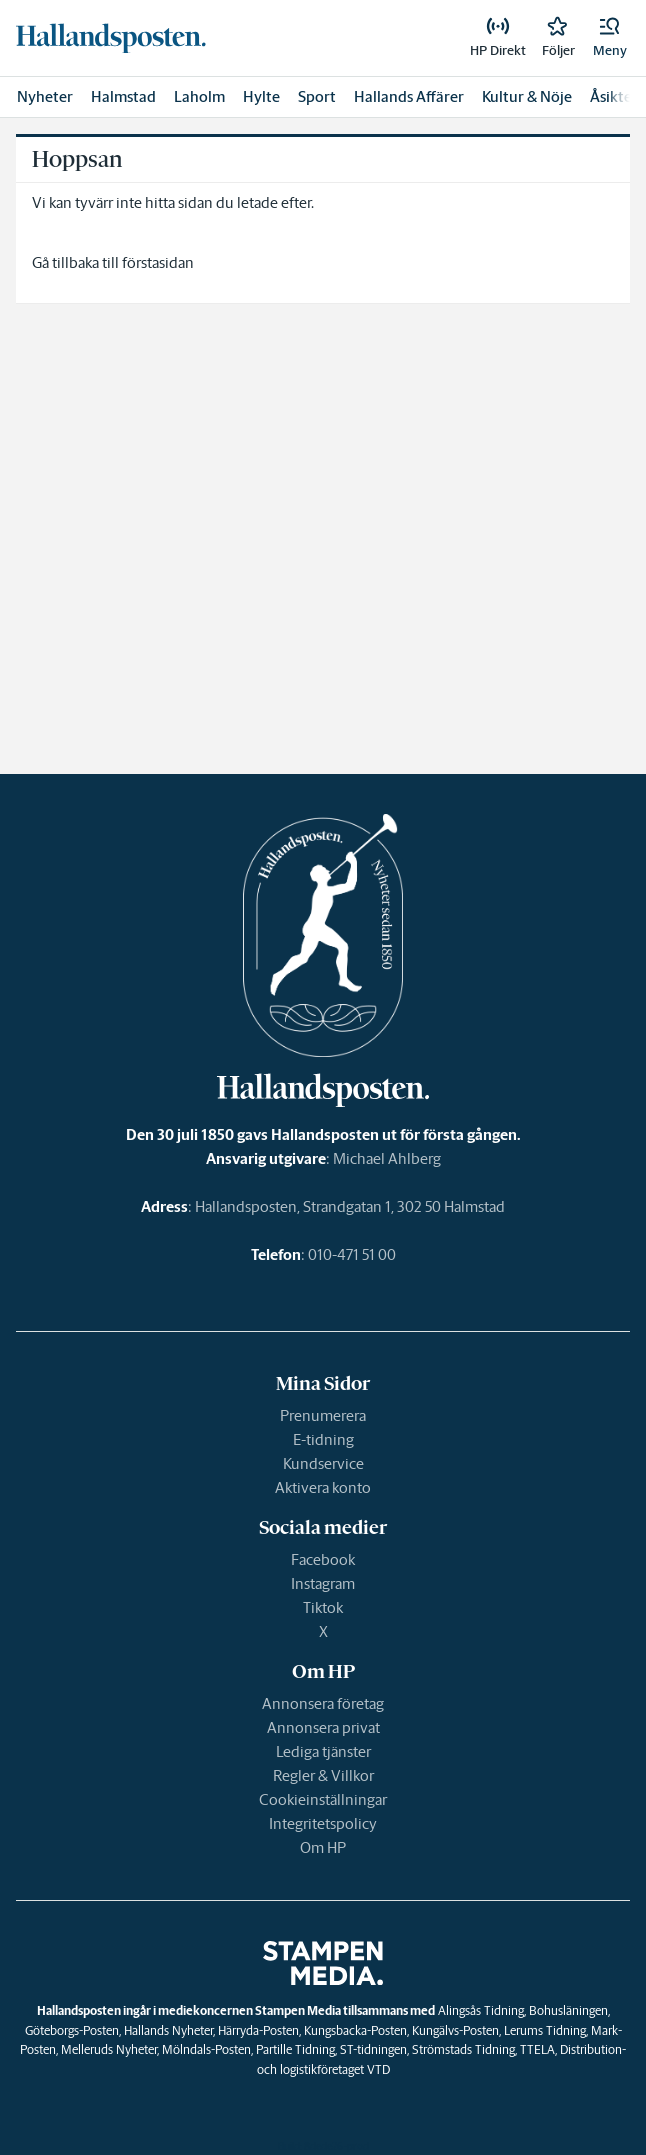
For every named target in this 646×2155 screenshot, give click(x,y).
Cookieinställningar (323, 1799)
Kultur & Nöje (527, 96)
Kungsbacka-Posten (355, 2030)
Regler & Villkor (323, 1775)
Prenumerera (323, 1415)
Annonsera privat (323, 1727)
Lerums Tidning (545, 2030)
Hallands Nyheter (168, 2030)
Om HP (323, 1847)
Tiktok (323, 1607)
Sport (317, 96)
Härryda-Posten (258, 2030)
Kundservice (323, 1463)
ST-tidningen (373, 2049)
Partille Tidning (295, 2049)
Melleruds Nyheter (109, 2049)
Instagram (323, 1583)
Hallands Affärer (409, 96)
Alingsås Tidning (481, 2010)
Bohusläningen (568, 2010)
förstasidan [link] (158, 262)
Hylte (261, 96)
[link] (111, 38)
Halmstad (123, 96)
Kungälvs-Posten (455, 2030)
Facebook (323, 1559)
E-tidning (323, 1439)
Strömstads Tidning (463, 2049)
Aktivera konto (323, 1487)
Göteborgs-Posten (72, 2030)
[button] (610, 38)
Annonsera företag (323, 1703)
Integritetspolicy (323, 1823)
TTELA (537, 2049)
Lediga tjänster (323, 1751)
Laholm (199, 96)
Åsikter (614, 96)
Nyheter (45, 96)
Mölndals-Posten (206, 2049)
